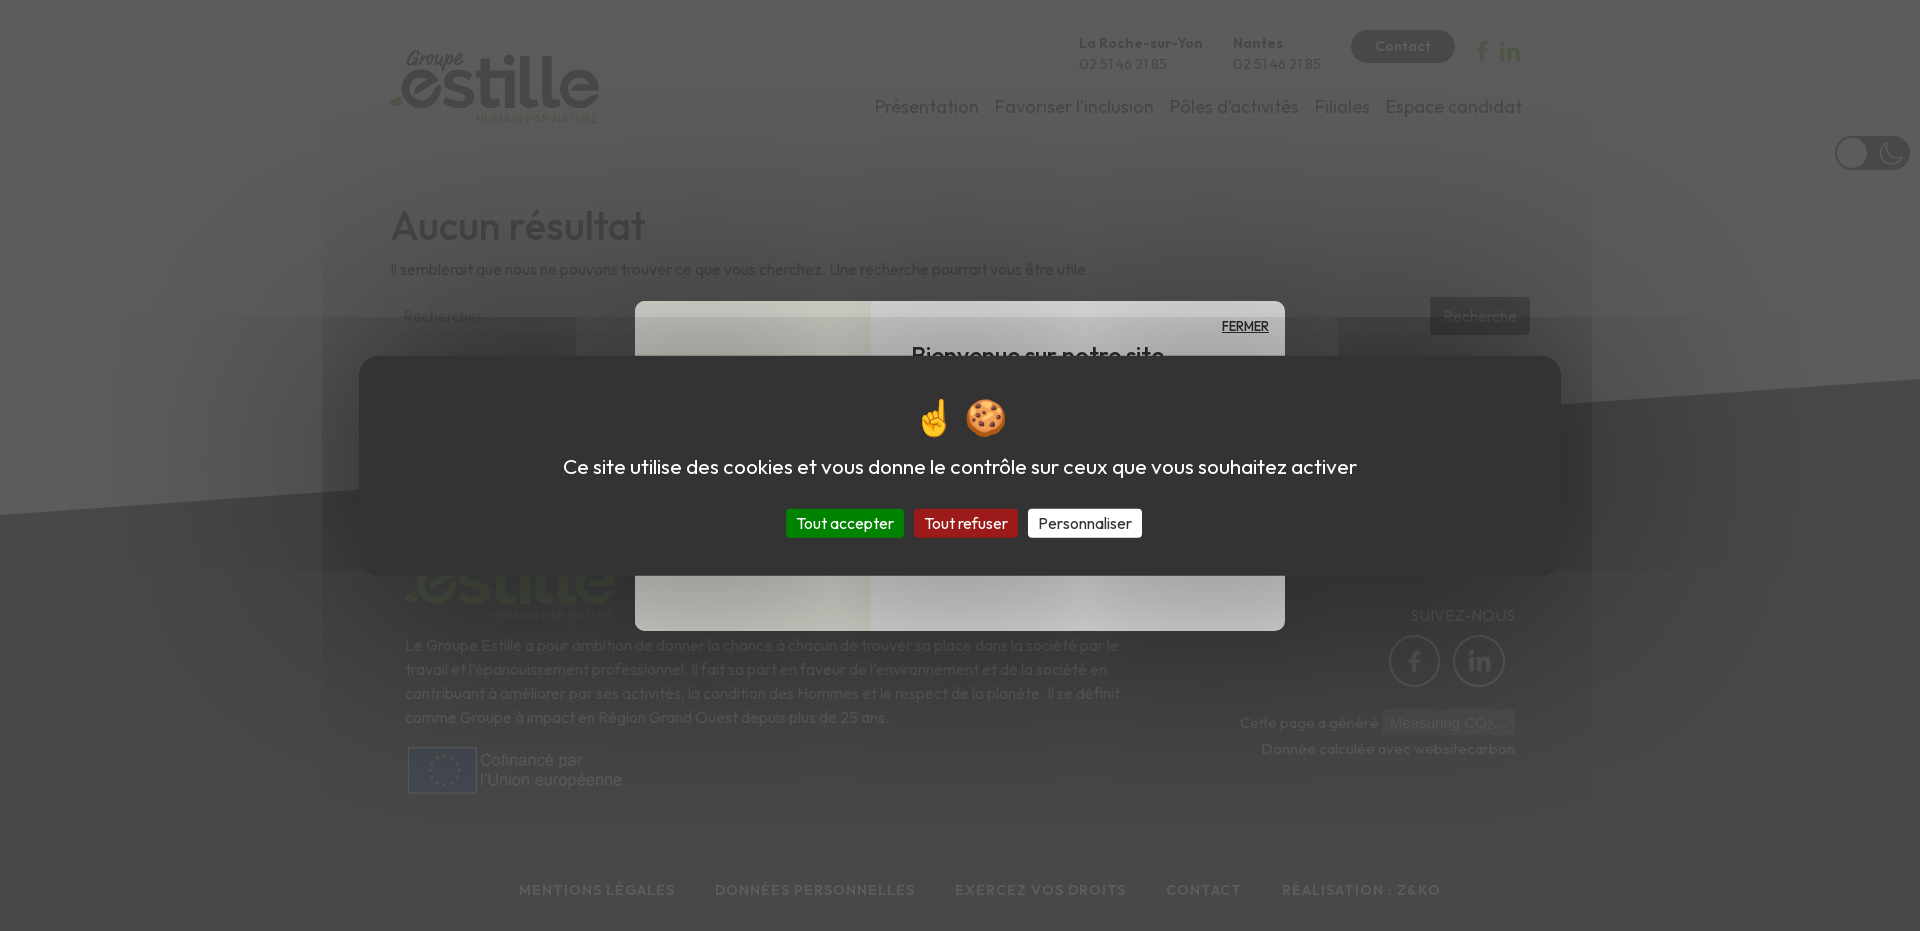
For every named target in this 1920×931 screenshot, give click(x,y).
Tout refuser (966, 523)
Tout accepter (845, 523)
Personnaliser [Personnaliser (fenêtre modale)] (1085, 523)
